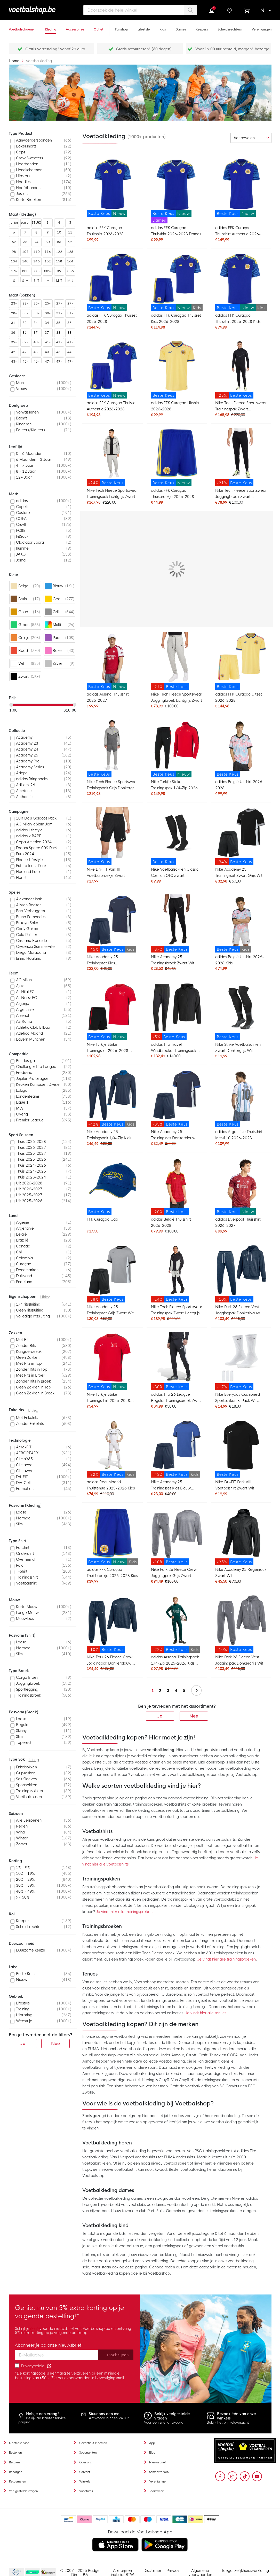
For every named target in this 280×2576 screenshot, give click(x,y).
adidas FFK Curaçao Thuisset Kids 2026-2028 (176, 318)
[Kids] (162, 27)
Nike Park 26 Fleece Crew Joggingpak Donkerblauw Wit (109, 1661)
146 (36, 261)
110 (36, 252)
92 (70, 242)
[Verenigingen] (261, 27)
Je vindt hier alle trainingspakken (124, 1911)
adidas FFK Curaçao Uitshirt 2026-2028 (175, 406)
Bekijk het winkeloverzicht (228, 2422)
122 (59, 252)
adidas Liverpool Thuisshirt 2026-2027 (238, 1222)
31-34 (70, 314)
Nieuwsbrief (157, 2462)
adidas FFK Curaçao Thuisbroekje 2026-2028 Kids (112, 1572)
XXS (36, 271)
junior (14, 223)
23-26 (14, 304)
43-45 (36, 353)
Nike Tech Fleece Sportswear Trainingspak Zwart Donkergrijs (241, 407)
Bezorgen (15, 2472)
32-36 (25, 324)
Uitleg (45, 1297)
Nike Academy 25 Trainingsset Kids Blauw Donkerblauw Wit (171, 1486)
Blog (152, 2452)
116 (48, 252)
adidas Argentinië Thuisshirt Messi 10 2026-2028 (238, 1134)
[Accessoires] (75, 27)
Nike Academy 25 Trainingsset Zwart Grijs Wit (238, 872)
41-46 (70, 343)
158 (59, 261)
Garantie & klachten (93, 2443)
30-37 (48, 314)
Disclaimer (152, 2570)
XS (59, 271)
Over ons (85, 2462)
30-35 (36, 314)
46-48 (25, 363)
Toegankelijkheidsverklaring (245, 2570)
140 (25, 261)
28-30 (14, 314)
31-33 (59, 314)
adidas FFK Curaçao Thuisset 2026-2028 (112, 318)
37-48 (48, 334)
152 (48, 261)
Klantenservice (19, 2443)
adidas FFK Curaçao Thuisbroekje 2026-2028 (172, 493)
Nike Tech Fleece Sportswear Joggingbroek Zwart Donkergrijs (241, 494)
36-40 (14, 334)
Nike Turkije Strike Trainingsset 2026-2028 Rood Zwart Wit (107, 1048)
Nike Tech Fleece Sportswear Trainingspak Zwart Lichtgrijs (176, 1310)
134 (14, 261)
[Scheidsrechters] (230, 27)
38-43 (70, 334)
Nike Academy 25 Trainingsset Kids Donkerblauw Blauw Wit (108, 961)
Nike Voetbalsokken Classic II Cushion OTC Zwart (176, 872)
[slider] (11, 705)
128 (70, 252)
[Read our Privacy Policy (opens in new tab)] (49, 2366)
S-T (36, 281)
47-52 (70, 363)
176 (14, 271)
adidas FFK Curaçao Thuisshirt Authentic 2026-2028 (238, 231)
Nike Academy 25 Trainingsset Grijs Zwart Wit (110, 1310)
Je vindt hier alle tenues (205, 2013)
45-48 (14, 363)
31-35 (14, 324)
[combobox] (140, 10)
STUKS (36, 223)
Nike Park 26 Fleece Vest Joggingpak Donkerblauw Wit (237, 1311)
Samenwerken (159, 2472)
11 (70, 232)
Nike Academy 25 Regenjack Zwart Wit (240, 1572)
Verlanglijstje (229, 10)
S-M (25, 281)
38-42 (59, 334)
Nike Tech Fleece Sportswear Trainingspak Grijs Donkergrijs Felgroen (112, 785)
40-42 (36, 343)
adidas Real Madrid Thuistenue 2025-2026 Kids (111, 1485)
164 (70, 261)
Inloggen (211, 10)
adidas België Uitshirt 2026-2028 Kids (239, 960)
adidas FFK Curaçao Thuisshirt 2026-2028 (105, 230)
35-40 (70, 324)
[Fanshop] (121, 27)
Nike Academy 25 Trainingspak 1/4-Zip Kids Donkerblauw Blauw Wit (109, 1135)
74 (36, 242)
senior (25, 223)
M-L (70, 281)
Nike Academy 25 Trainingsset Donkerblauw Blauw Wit (173, 1135)
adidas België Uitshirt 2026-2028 (239, 784)
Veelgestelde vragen (23, 2491)
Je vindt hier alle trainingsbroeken (226, 1959)
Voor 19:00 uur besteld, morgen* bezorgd (232, 49)
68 (25, 242)
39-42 (14, 343)
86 (59, 242)
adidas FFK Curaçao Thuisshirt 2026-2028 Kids (237, 318)
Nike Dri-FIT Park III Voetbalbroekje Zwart (106, 872)
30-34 (25, 314)
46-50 (36, 363)
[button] (265, 10)
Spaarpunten (88, 2452)
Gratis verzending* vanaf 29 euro (55, 49)
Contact (84, 2472)
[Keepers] (202, 27)
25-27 (36, 304)
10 (59, 232)
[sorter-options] (250, 138)
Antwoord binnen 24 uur (109, 2418)
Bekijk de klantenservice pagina (42, 2420)
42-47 (25, 353)
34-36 (36, 324)
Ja (160, 1716)
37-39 (36, 334)
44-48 (70, 353)
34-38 (48, 324)
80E (25, 271)
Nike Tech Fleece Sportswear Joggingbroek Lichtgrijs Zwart (176, 697)
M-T (59, 281)
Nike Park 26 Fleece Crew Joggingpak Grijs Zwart (174, 1572)
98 (14, 252)
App (152, 2443)
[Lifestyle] (144, 27)
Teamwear (156, 2491)
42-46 (14, 353)
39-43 (25, 343)
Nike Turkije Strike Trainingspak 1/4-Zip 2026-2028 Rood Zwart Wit (175, 785)
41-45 (59, 343)
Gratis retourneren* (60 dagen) (144, 49)
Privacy (172, 2570)
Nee (193, 1716)
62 (14, 242)
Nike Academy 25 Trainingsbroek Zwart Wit (172, 960)
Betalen (14, 2462)
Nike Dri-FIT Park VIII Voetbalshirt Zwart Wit (234, 1485)
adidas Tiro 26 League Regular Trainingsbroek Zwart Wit (176, 1398)
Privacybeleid (32, 2366)
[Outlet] (98, 27)
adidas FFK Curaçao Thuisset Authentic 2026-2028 (112, 406)
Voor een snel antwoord (163, 2422)
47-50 (59, 363)
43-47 (59, 353)
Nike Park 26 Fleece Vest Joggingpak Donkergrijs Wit (239, 1660)
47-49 (48, 363)
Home (14, 61)
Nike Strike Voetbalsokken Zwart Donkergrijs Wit (238, 1047)
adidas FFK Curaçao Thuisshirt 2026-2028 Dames (176, 230)
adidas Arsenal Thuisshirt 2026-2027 (108, 697)
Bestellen (15, 2452)
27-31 (70, 304)
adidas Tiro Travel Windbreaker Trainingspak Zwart (173, 1048)
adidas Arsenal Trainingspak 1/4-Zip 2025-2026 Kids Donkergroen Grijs (175, 1661)
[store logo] (40, 10)
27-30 (59, 304)
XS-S (70, 271)
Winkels (84, 2481)
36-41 (25, 334)
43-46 (48, 353)
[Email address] (56, 2355)
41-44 (48, 343)
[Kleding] (50, 27)
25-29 (48, 304)
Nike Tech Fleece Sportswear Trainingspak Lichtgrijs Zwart (112, 493)
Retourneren (17, 2481)
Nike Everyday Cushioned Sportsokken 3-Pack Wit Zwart (237, 1398)
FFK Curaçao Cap (102, 1219)
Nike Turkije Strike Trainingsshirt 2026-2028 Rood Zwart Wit (108, 1398)
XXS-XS (47, 272)
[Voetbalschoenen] (22, 27)
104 (25, 252)
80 (48, 242)
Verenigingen (158, 2481)
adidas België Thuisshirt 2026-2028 (171, 1222)
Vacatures (86, 2491)
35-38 (59, 324)
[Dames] (180, 27)
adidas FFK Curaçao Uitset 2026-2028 (238, 697)
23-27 (25, 304)
